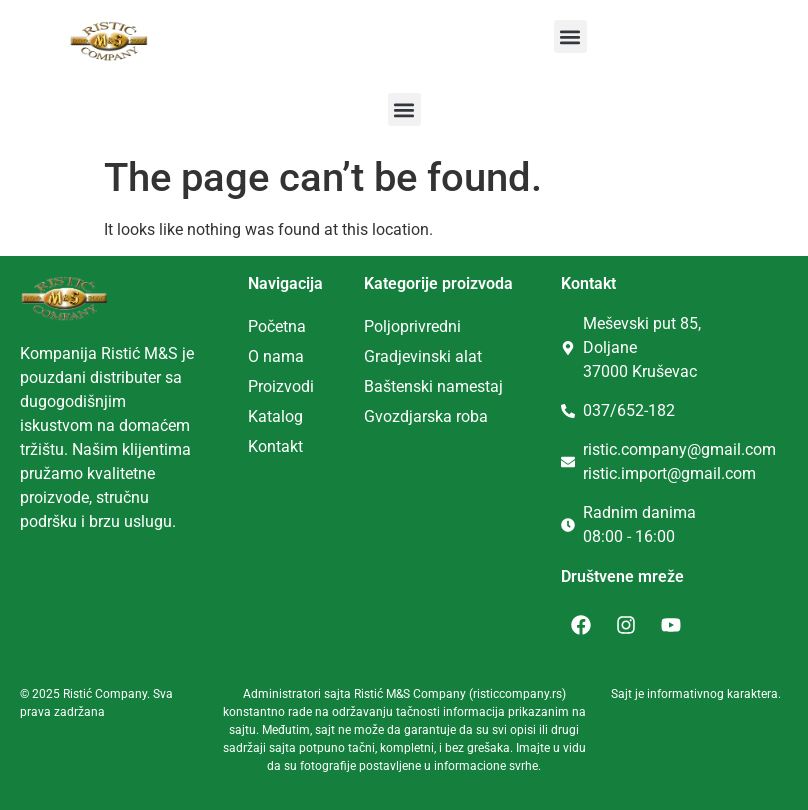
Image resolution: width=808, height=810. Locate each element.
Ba (373, 386)
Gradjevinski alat (423, 356)
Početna (277, 326)
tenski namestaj (447, 386)
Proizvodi (281, 386)
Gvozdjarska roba (426, 416)
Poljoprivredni (412, 326)
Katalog (275, 416)
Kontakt (275, 446)
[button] (570, 36)
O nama (276, 356)
